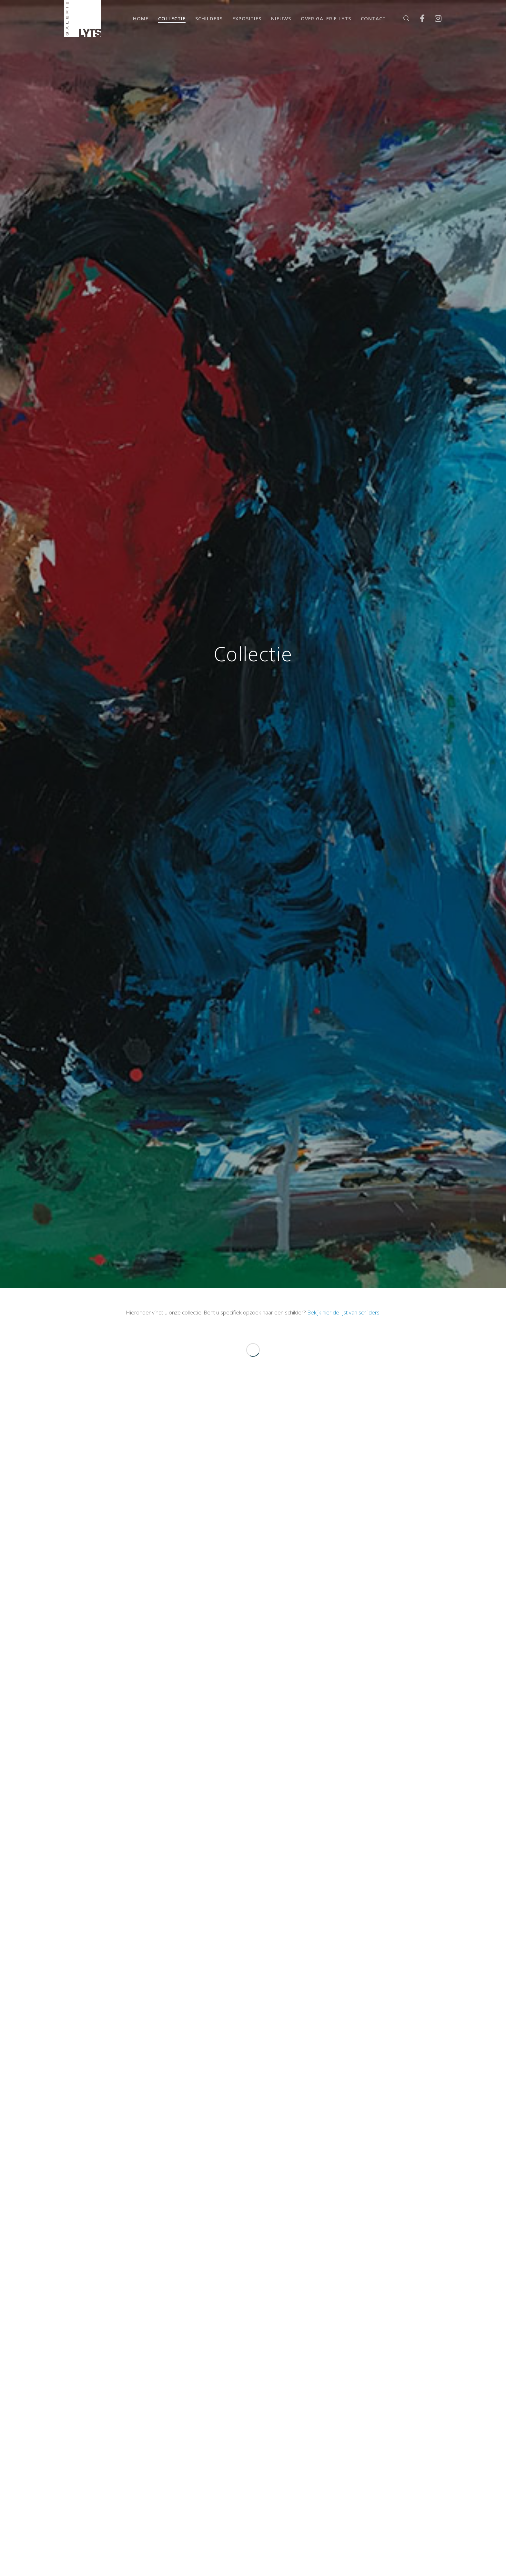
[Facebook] (418, 18)
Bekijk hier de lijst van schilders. (343, 1312)
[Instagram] (434, 18)
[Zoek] (402, 18)
